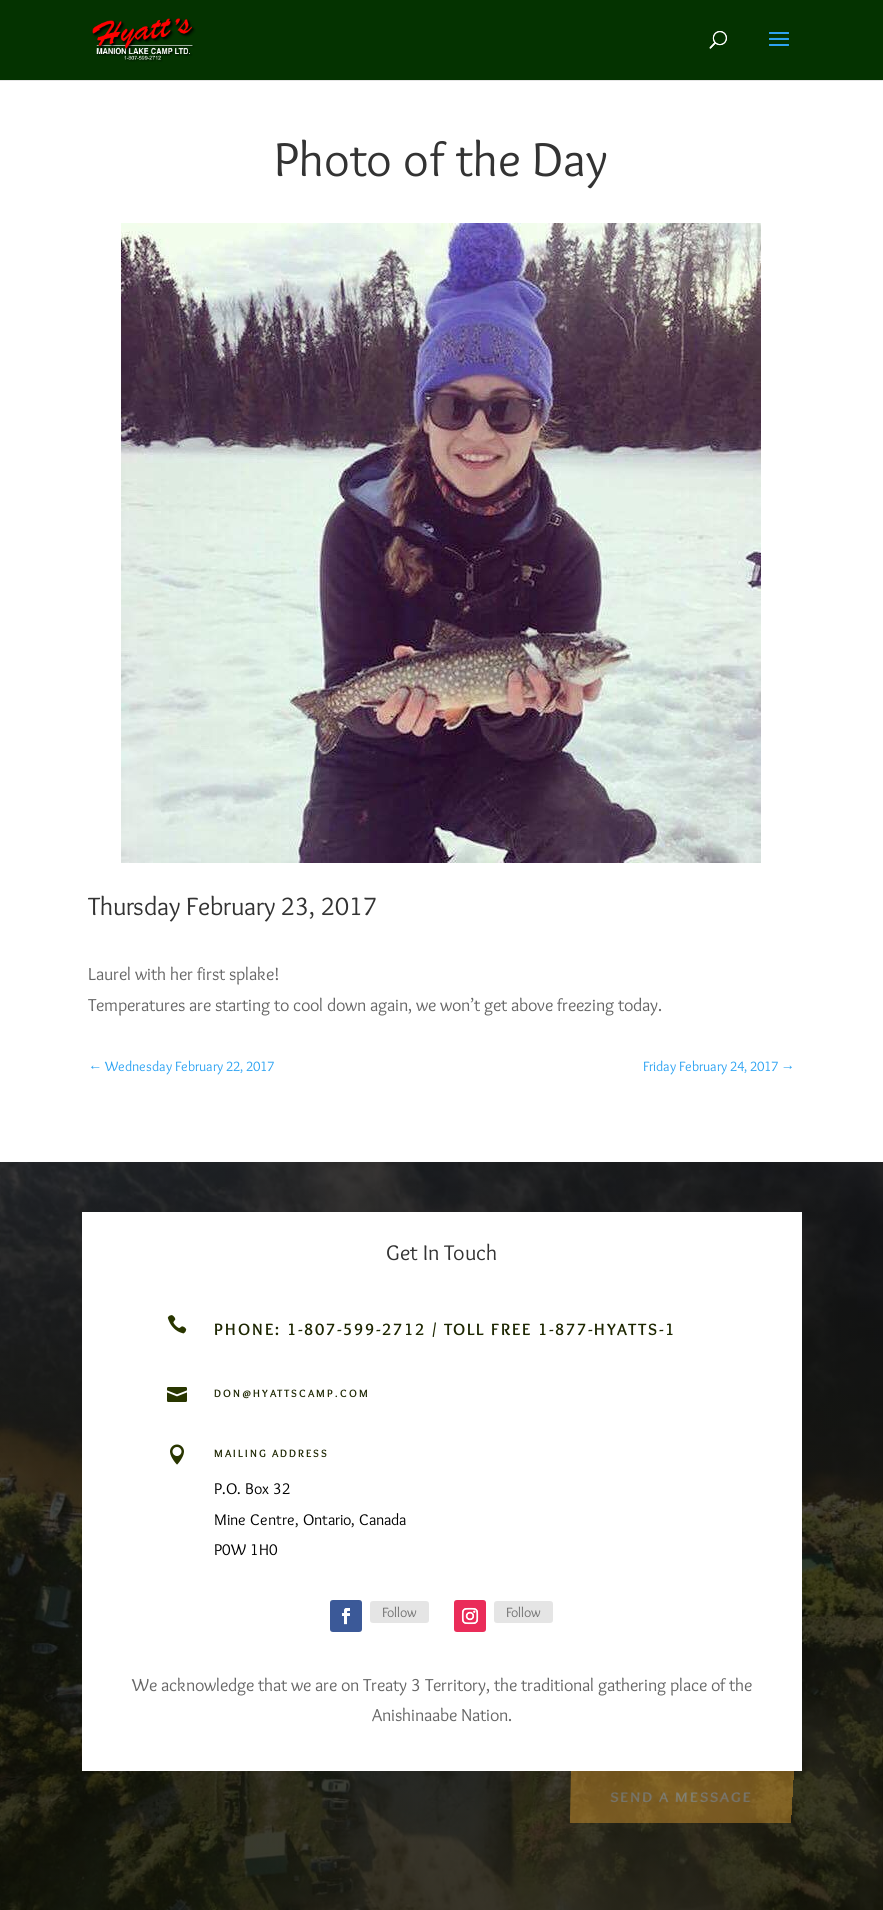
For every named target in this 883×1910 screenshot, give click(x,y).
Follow (399, 1612)
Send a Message (681, 1794)
